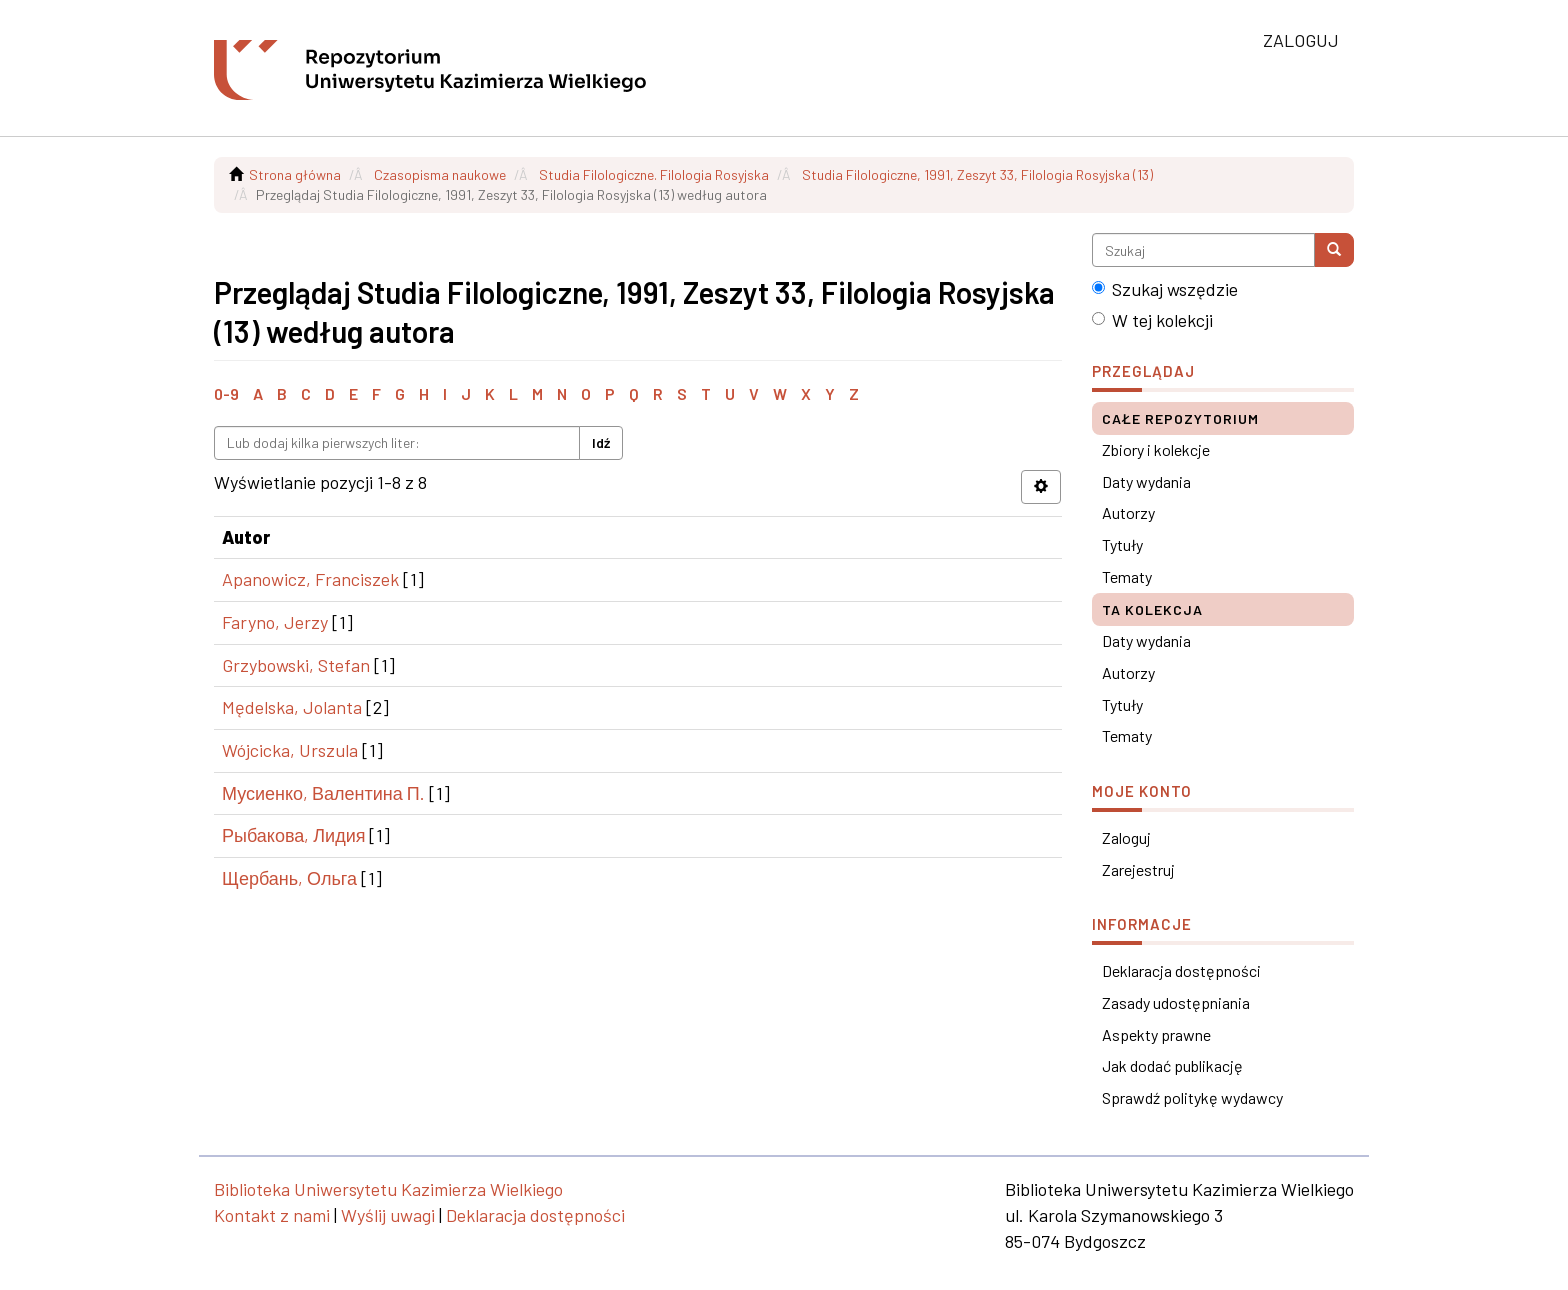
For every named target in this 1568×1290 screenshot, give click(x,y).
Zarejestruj (1138, 869)
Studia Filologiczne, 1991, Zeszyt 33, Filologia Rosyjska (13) (977, 174)
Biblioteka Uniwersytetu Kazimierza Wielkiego (388, 1189)
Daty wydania (1146, 481)
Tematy (1127, 576)
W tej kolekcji (1152, 320)
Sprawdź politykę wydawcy (1192, 1097)
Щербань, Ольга (289, 878)
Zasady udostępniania (1176, 1002)
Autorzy (1128, 512)
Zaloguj (1126, 837)
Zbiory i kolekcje (1156, 449)
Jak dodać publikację (1172, 1065)
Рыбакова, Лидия (293, 835)
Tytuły (1122, 544)
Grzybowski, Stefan (296, 665)
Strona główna (295, 174)
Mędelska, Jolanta (292, 707)
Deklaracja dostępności (1181, 970)
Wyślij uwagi (388, 1215)
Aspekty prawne (1156, 1034)
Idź (601, 442)
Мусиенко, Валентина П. (323, 793)
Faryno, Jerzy (275, 622)
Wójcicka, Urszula (290, 750)
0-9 (226, 393)
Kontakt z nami (272, 1215)
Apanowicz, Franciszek (310, 579)
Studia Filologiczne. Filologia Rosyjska (654, 174)
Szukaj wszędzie (1165, 289)
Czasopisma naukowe (440, 174)
